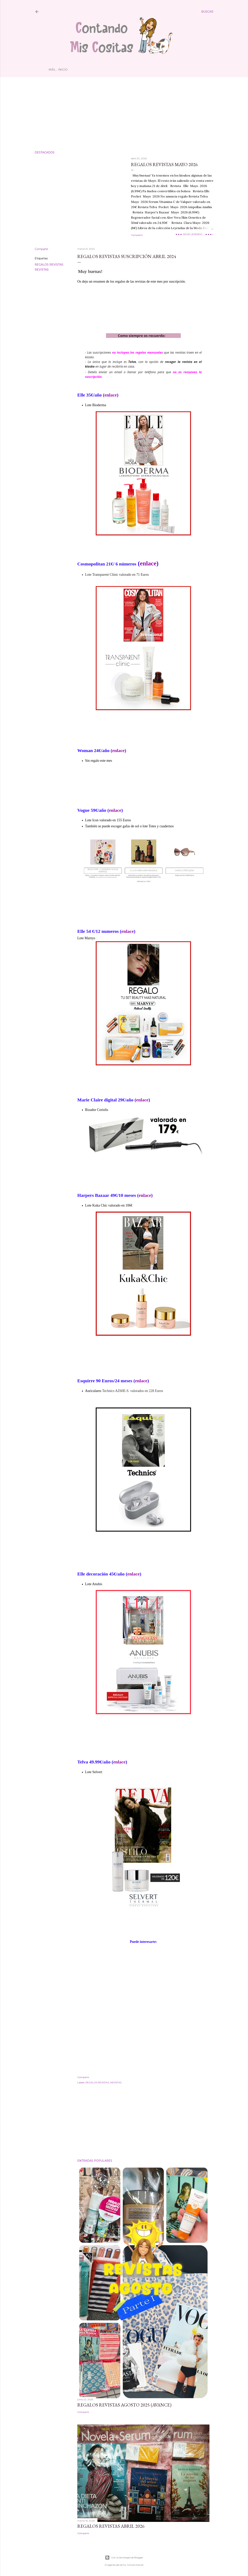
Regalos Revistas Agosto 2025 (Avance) (124, 2405)
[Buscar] (207, 11)
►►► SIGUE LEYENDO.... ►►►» (194, 234)
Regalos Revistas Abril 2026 (111, 2526)
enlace (110, 394)
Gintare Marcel (135, 2564)
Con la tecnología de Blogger (124, 2557)
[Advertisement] (124, 114)
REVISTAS (42, 269)
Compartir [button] (137, 235)
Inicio (54, 69)
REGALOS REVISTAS (49, 264)
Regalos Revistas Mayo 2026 (164, 164)
